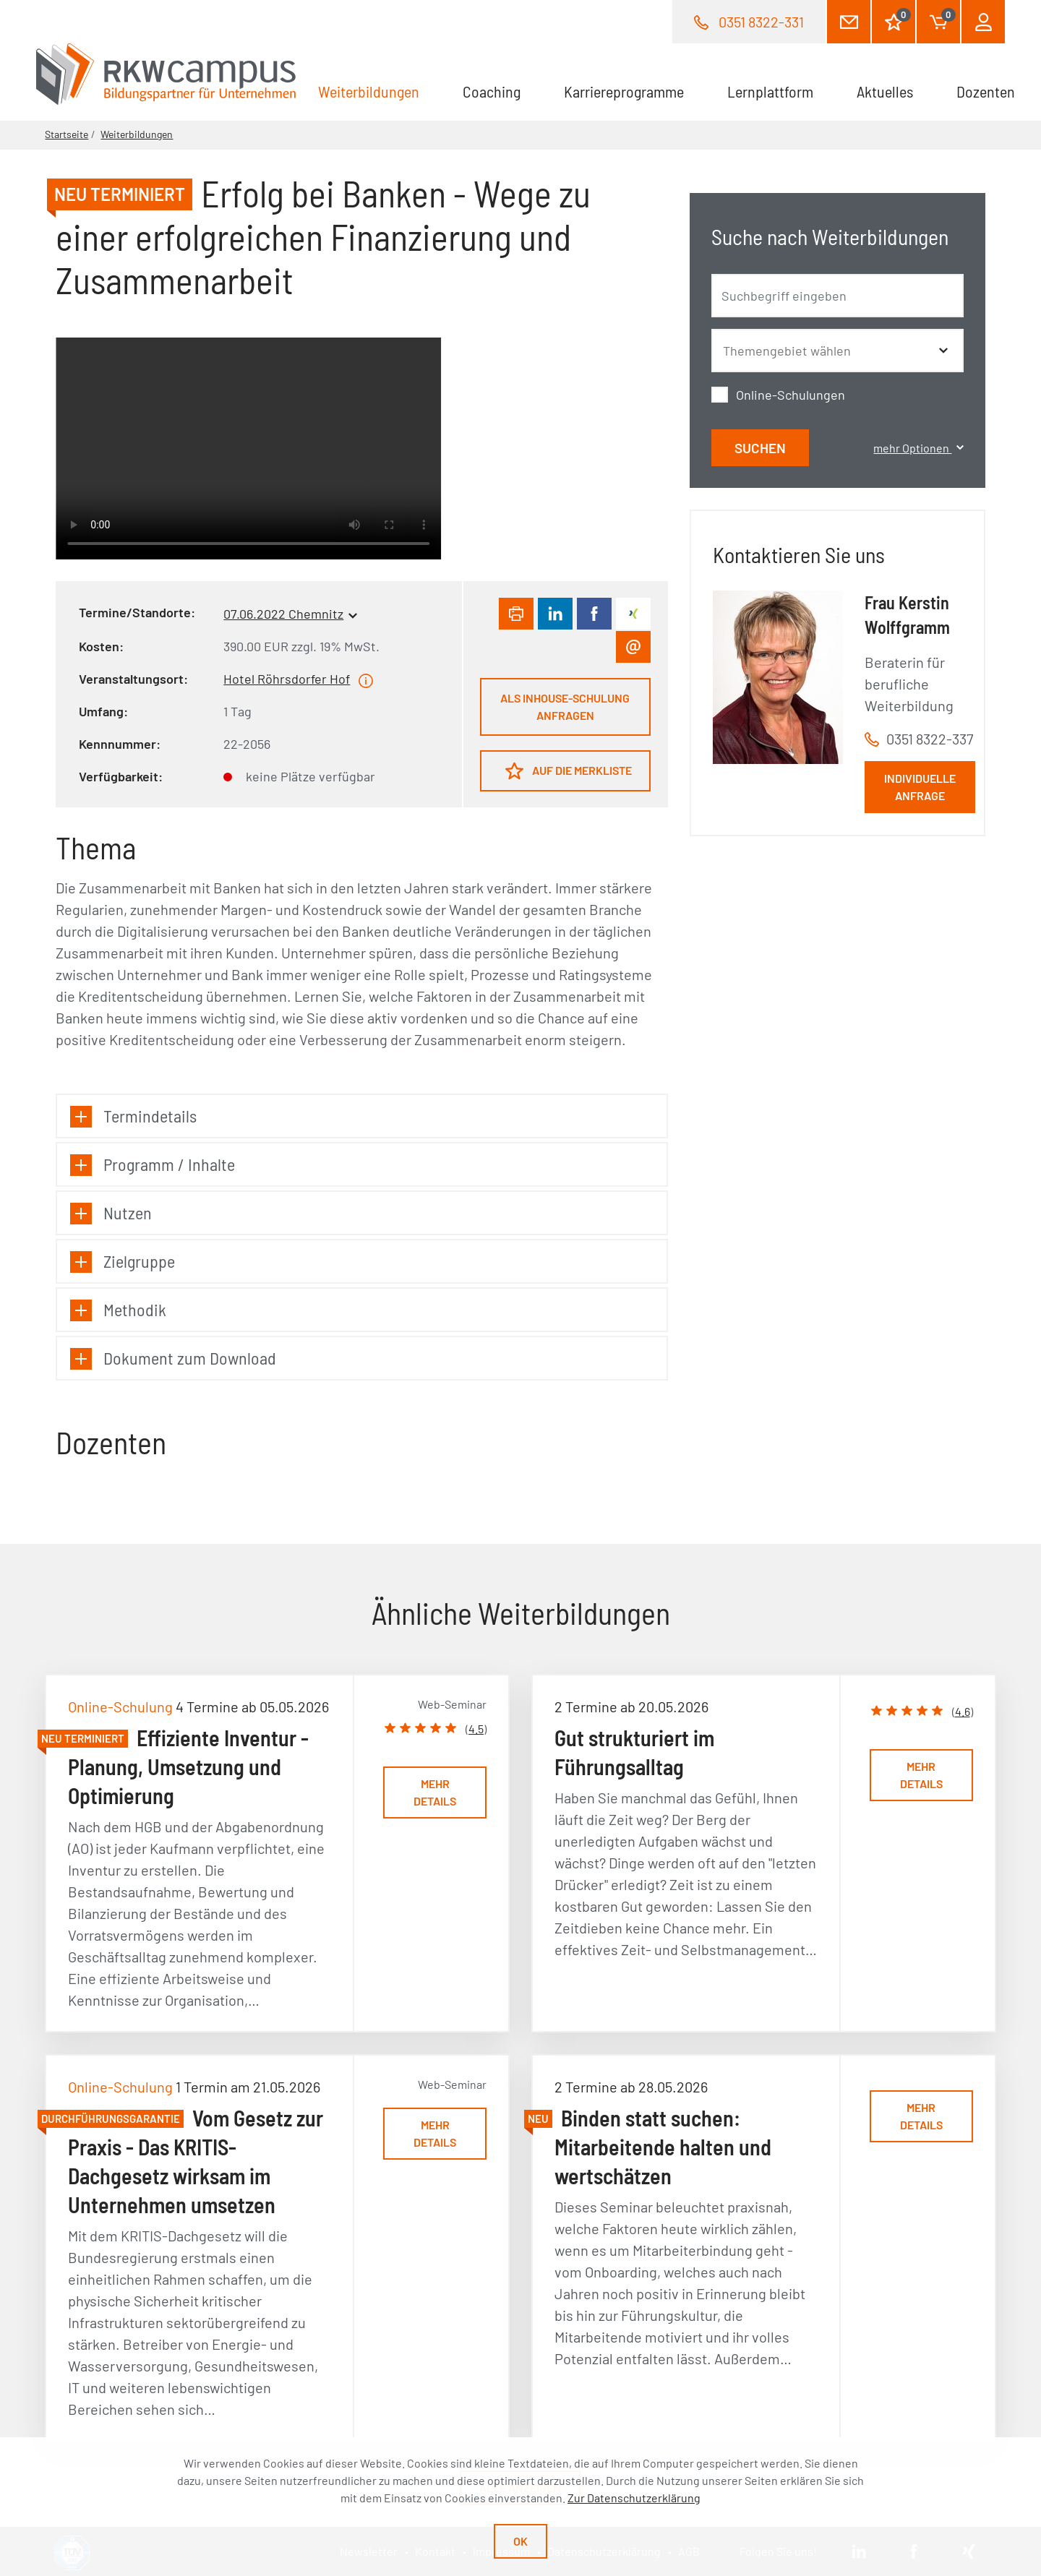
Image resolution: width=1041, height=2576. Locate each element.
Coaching (491, 91)
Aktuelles (885, 91)
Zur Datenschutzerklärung (634, 2497)
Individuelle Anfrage (920, 786)
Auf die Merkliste (568, 771)
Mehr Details (435, 1792)
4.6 (962, 1711)
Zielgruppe (122, 1261)
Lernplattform (770, 91)
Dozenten (985, 91)
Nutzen (111, 1213)
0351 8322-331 (761, 21)
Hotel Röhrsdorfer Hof (286, 679)
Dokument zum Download (173, 1358)
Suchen (760, 447)
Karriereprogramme (624, 91)
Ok (520, 2541)
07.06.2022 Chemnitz (283, 614)
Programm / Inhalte (152, 1165)
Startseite (66, 134)
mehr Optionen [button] (918, 448)
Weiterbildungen (379, 90)
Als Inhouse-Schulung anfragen (565, 706)
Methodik (118, 1310)
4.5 (476, 1728)
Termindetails (133, 1116)
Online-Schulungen (790, 395)
